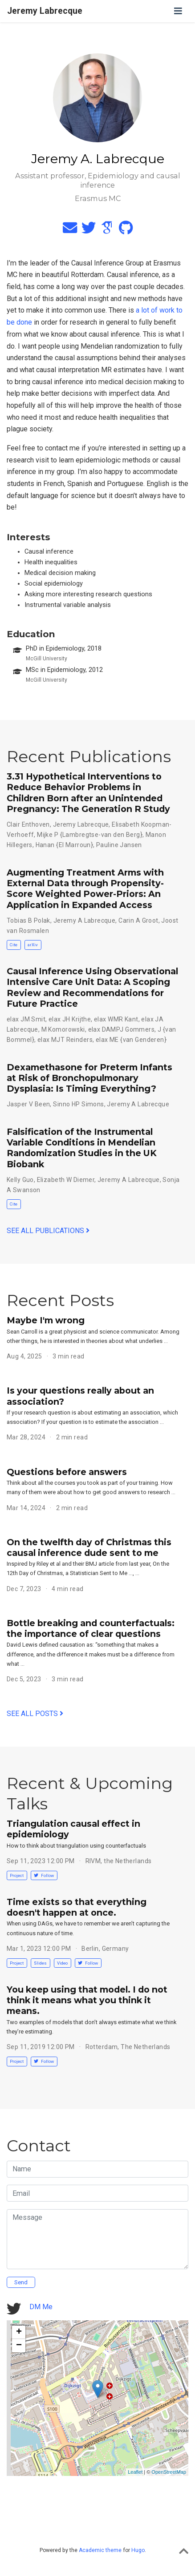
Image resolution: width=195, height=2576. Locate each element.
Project (17, 1875)
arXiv (33, 944)
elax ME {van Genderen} (131, 1039)
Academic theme (100, 2550)
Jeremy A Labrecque (84, 920)
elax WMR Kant (116, 1019)
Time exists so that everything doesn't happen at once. (76, 1907)
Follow (44, 1875)
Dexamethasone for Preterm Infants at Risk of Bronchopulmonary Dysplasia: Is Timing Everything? (89, 1078)
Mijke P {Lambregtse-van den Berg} (89, 834)
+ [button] (19, 2332)
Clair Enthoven (28, 824)
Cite (13, 944)
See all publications (48, 1230)
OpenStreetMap (168, 2472)
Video (62, 1963)
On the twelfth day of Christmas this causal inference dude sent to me (89, 1547)
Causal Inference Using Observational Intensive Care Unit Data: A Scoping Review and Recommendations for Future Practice (92, 987)
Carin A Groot (138, 920)
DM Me (41, 2307)
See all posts (35, 1713)
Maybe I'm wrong (46, 1320)
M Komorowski (63, 1029)
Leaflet (135, 2472)
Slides (40, 1963)
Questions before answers (67, 1472)
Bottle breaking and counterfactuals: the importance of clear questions (91, 1628)
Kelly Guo (20, 1179)
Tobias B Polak (28, 920)
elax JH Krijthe (70, 1019)
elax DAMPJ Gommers (121, 1029)
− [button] (19, 2345)
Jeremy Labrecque (44, 11)
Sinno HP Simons (78, 1104)
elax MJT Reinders (65, 1039)
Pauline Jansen (119, 844)
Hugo (138, 2550)
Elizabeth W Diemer (66, 1179)
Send (21, 2282)
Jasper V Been (28, 1104)
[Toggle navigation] (178, 11)
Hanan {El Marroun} (64, 844)
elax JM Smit (26, 1019)
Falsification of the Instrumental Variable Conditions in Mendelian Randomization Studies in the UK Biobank (82, 1147)
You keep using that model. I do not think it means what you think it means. (87, 2000)
